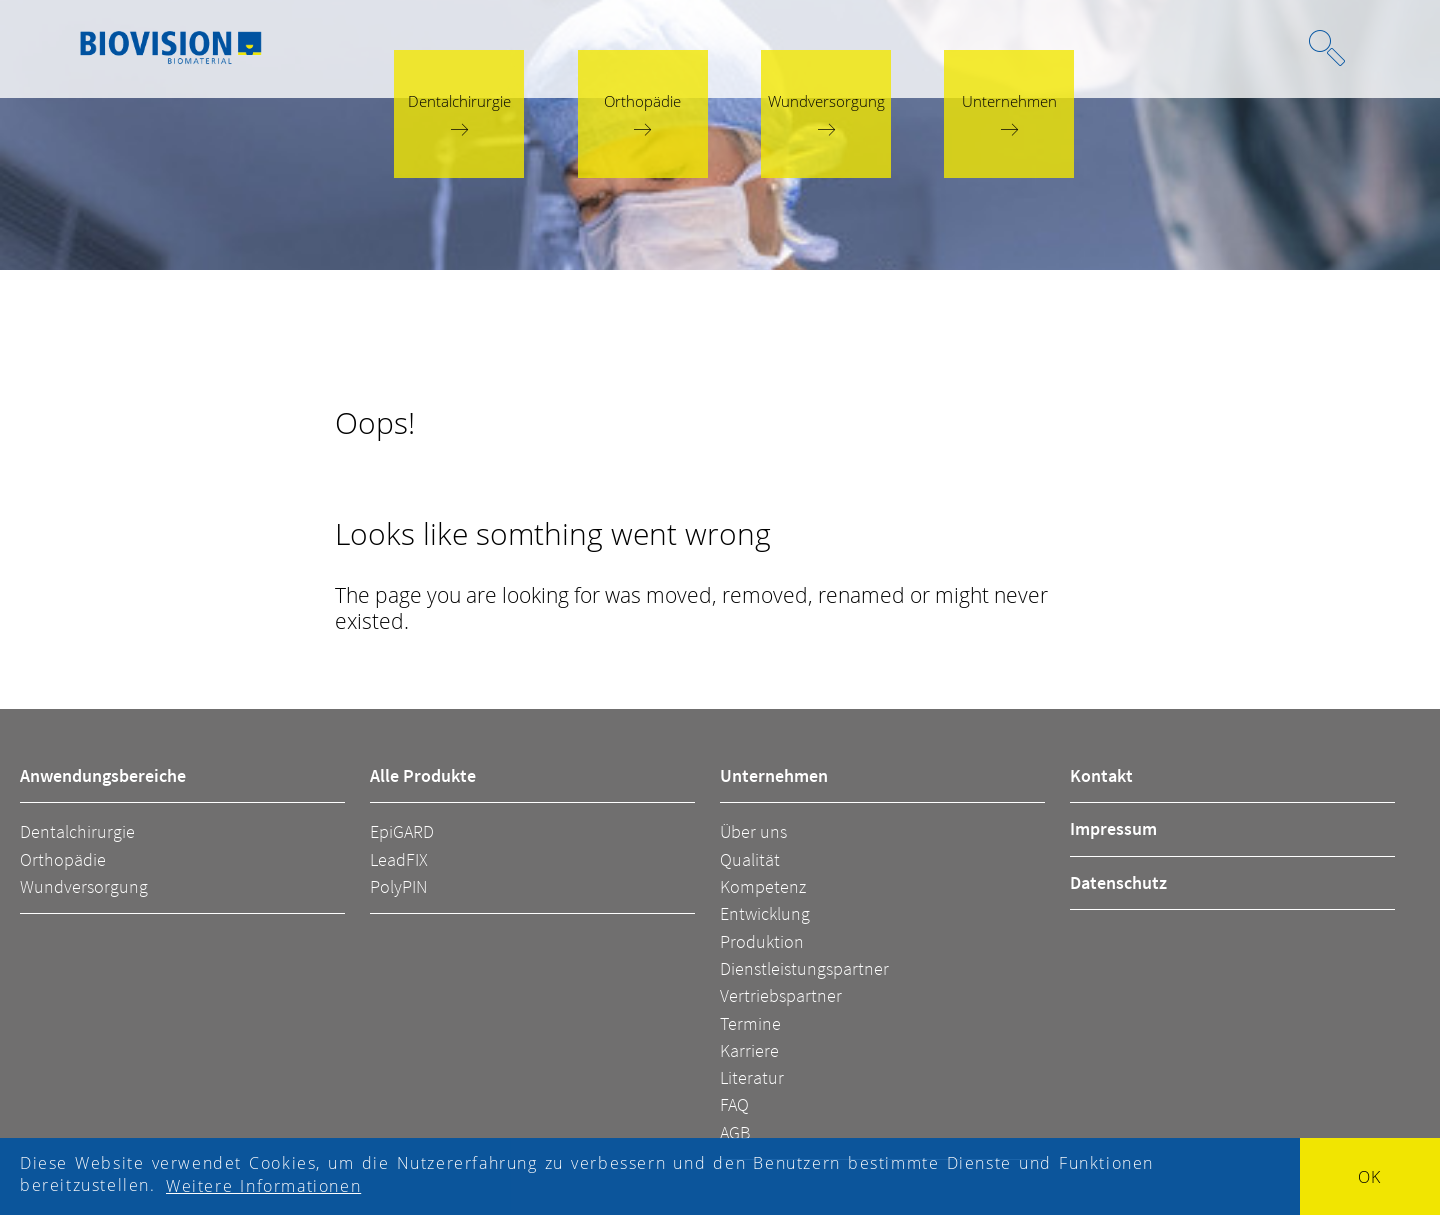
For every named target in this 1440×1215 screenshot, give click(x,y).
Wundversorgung (84, 886)
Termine (750, 1023)
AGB (735, 1132)
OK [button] (1370, 1177)
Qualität (750, 859)
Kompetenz (763, 886)
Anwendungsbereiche (103, 775)
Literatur (752, 1077)
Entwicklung (765, 913)
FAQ (734, 1104)
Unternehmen (774, 775)
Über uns (753, 831)
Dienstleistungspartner (804, 968)
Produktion (762, 941)
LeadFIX (399, 859)
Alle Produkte (423, 775)
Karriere (749, 1050)
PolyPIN (398, 886)
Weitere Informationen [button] (263, 1186)
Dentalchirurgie (77, 831)
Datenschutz (1118, 882)
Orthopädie (63, 859)
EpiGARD (402, 831)
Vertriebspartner (781, 995)
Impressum (1113, 828)
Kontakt (1101, 775)
